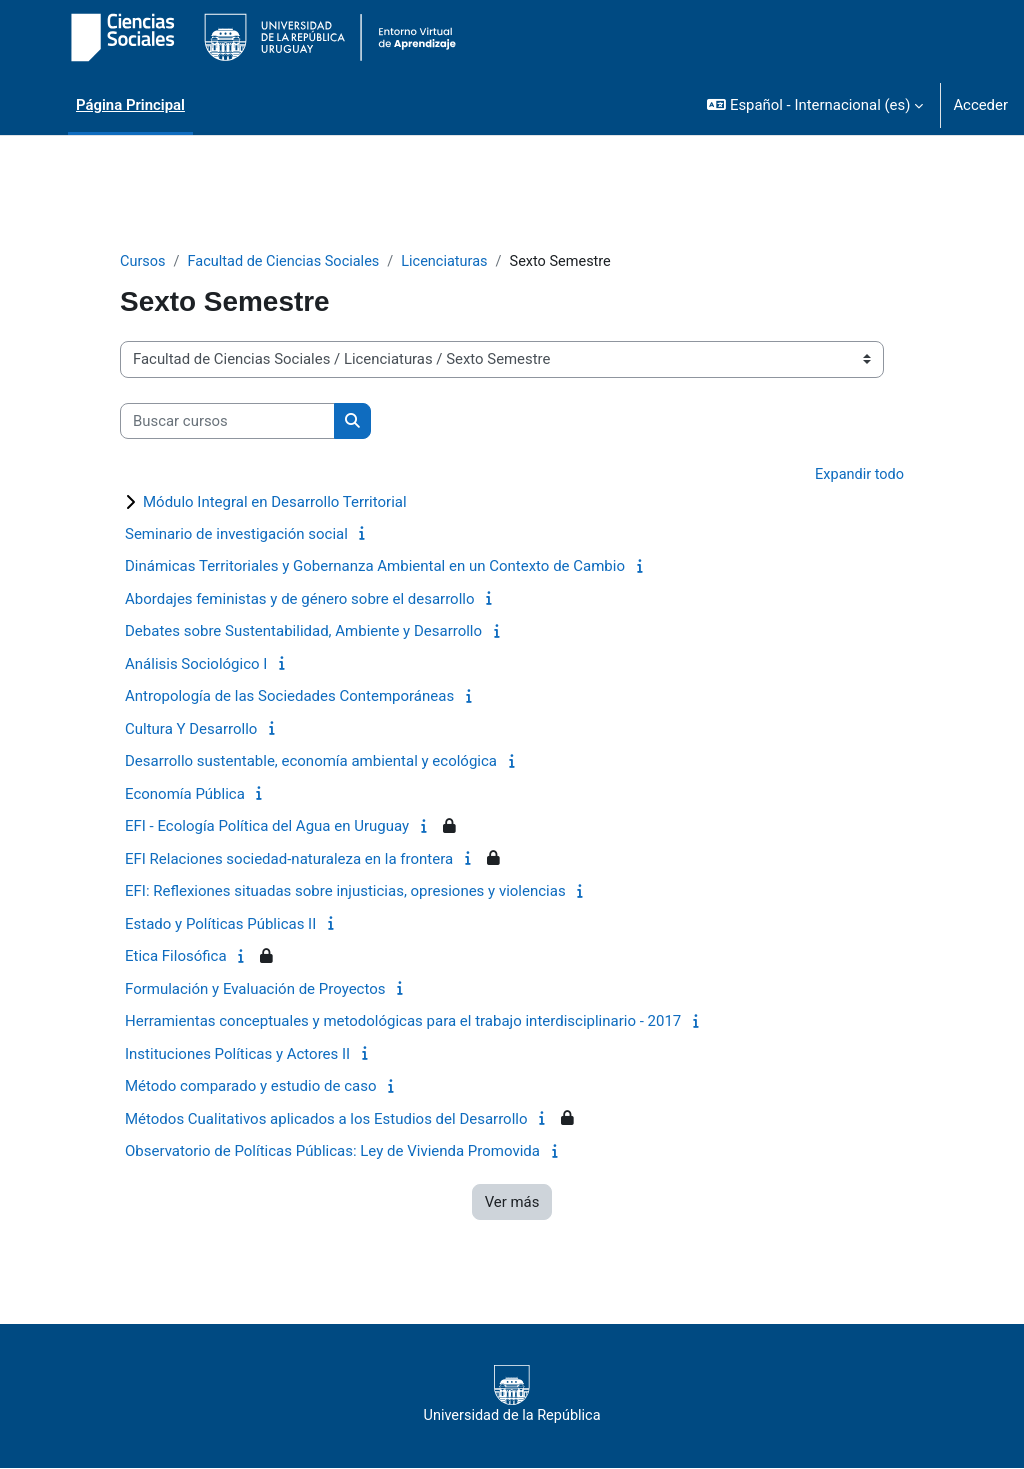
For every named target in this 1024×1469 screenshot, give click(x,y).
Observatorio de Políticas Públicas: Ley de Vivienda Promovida (332, 1153)
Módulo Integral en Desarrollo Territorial (275, 503)
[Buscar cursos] (227, 421)
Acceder (980, 105)
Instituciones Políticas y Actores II (237, 1055)
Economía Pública (185, 795)
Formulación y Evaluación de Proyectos (255, 990)
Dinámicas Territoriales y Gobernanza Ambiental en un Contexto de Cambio (375, 568)
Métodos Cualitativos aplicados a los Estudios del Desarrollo (326, 1120)
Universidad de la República (512, 1396)
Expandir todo (859, 476)
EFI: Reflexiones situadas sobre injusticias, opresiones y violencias (345, 893)
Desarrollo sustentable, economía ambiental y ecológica (311, 763)
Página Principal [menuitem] (130, 105)
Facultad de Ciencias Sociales (287, 262)
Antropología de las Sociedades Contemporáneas (289, 698)
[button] (815, 105)
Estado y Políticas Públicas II (220, 925)
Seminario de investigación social (236, 535)
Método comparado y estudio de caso (250, 1088)
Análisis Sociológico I (196, 665)
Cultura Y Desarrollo (191, 730)
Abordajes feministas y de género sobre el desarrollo (300, 600)
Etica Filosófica (176, 958)
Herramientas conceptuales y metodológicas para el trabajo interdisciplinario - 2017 (403, 1023)
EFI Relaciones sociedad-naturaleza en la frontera (289, 860)
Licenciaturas (453, 262)
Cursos (143, 262)
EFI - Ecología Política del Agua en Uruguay (267, 828)
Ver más (512, 1203)
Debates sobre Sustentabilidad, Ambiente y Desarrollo (303, 633)
